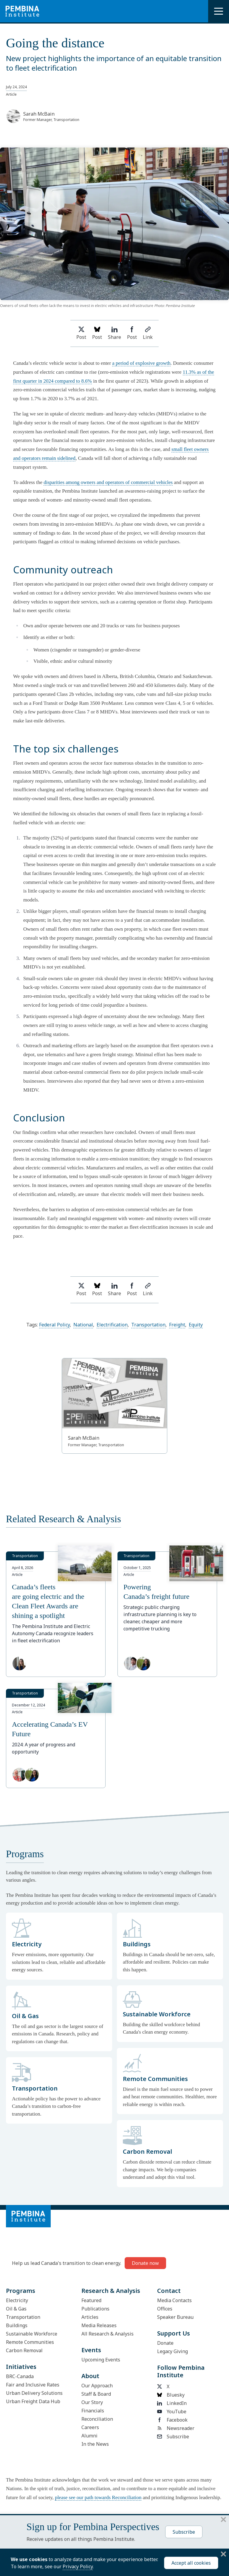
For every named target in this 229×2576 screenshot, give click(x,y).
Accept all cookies (191, 2563)
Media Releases (99, 2325)
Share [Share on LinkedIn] (114, 333)
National (83, 1324)
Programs (20, 2290)
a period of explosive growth (141, 363)
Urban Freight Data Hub (33, 2401)
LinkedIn (172, 2403)
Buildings (16, 2325)
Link (148, 333)
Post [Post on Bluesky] (97, 333)
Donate (165, 2343)
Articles (89, 2317)
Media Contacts (174, 2300)
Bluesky (171, 2395)
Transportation (148, 1324)
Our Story (92, 2402)
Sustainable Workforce (31, 2333)
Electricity (17, 2300)
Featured (91, 2300)
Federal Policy (54, 1324)
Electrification (112, 1324)
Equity (196, 1324)
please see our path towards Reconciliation (98, 2497)
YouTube (171, 2411)
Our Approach (97, 2385)
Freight (177, 1324)
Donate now (145, 2263)
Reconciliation (97, 2419)
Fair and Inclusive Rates (32, 2384)
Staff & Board (96, 2394)
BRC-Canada (20, 2376)
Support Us (173, 2333)
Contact (169, 2290)
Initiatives (21, 2366)
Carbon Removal (24, 2350)
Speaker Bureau (175, 2317)
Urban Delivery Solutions (34, 2393)
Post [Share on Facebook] (132, 333)
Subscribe (173, 2437)
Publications (95, 2308)
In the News (95, 2444)
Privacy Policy (78, 2566)
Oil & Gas (16, 2308)
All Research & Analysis (107, 2333)
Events (91, 2350)
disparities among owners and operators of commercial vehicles (108, 482)
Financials (92, 2410)
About (90, 2376)
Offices (164, 2308)
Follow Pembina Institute (181, 2371)
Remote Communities (30, 2342)
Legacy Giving (172, 2351)
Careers (90, 2427)
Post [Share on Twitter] (81, 333)
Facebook (172, 2420)
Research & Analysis (110, 2290)
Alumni (89, 2435)
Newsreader (175, 2428)
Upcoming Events (100, 2359)
